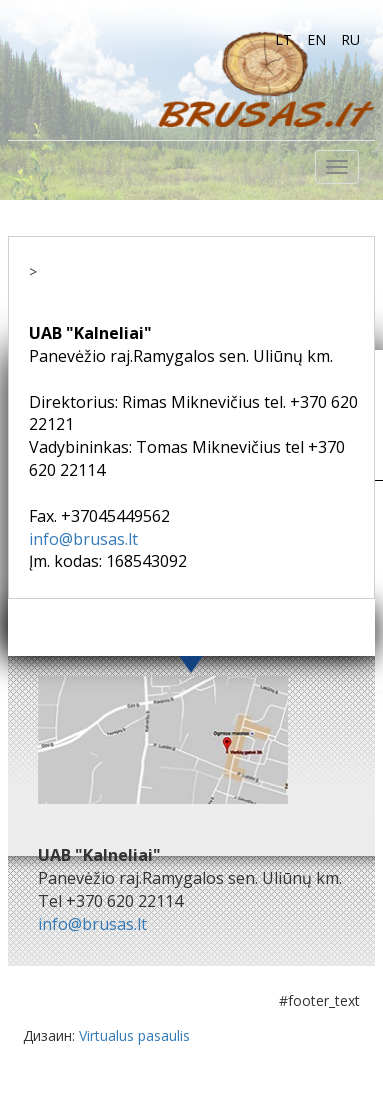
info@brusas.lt (83, 539)
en (316, 39)
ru (350, 39)
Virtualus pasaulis (134, 1035)
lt (283, 39)
